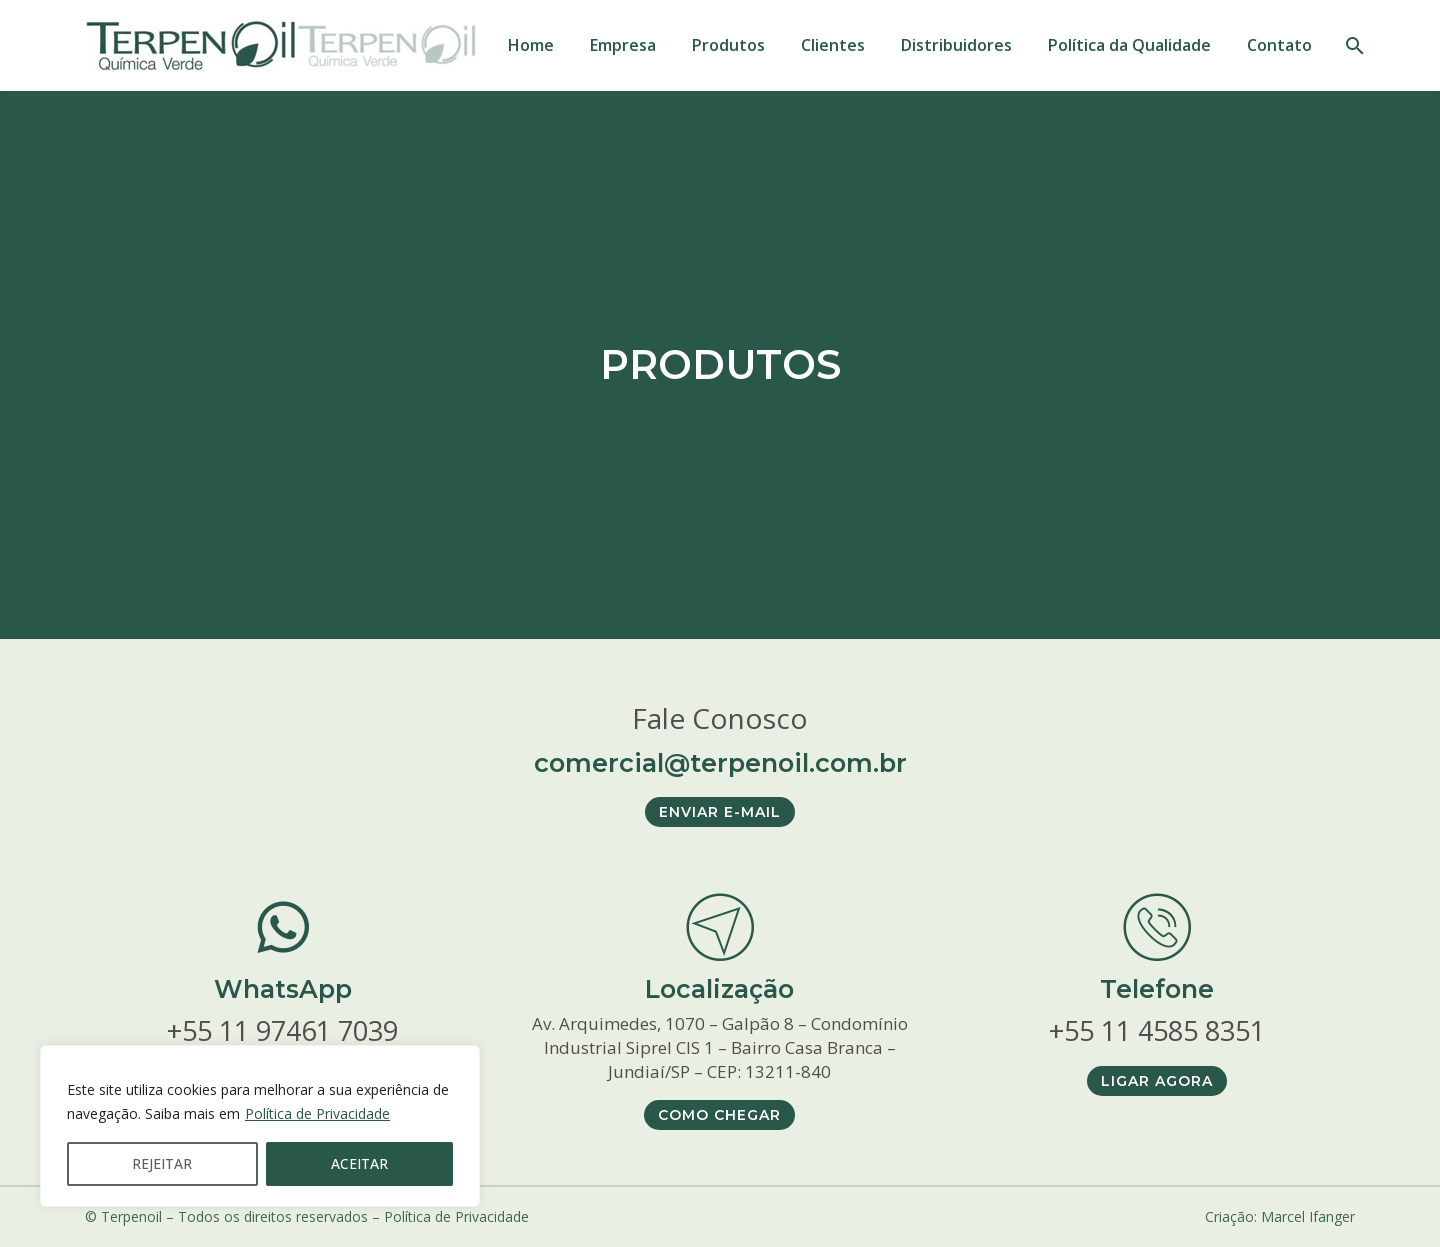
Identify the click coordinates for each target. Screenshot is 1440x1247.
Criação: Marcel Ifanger (1280, 1216)
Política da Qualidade (1129, 45)
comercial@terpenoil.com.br (720, 762)
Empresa (623, 45)
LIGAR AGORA (1157, 1081)
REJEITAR (162, 1163)
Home (531, 45)
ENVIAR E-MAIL (720, 812)
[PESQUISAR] (1352, 45)
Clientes (833, 45)
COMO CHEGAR (719, 1115)
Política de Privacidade (317, 1113)
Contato (1279, 45)
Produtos (728, 45)
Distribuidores (956, 45)
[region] (260, 1126)
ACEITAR (359, 1163)
